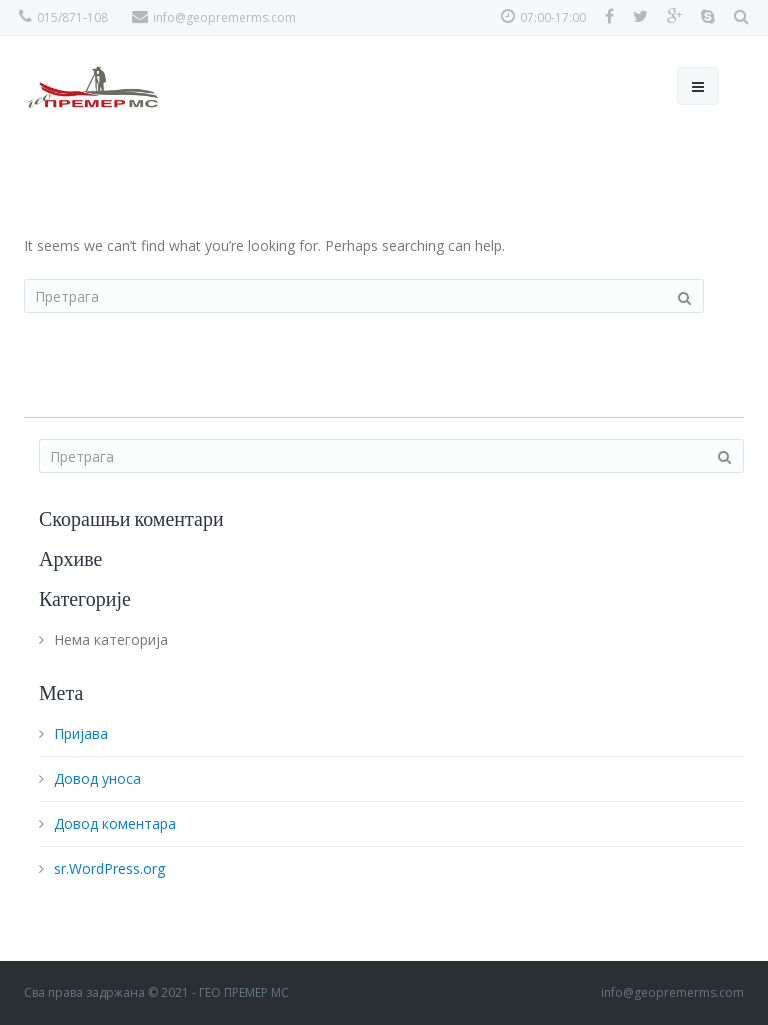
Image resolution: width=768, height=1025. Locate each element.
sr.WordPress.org (109, 868)
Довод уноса (97, 778)
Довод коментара (115, 823)
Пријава (81, 733)
